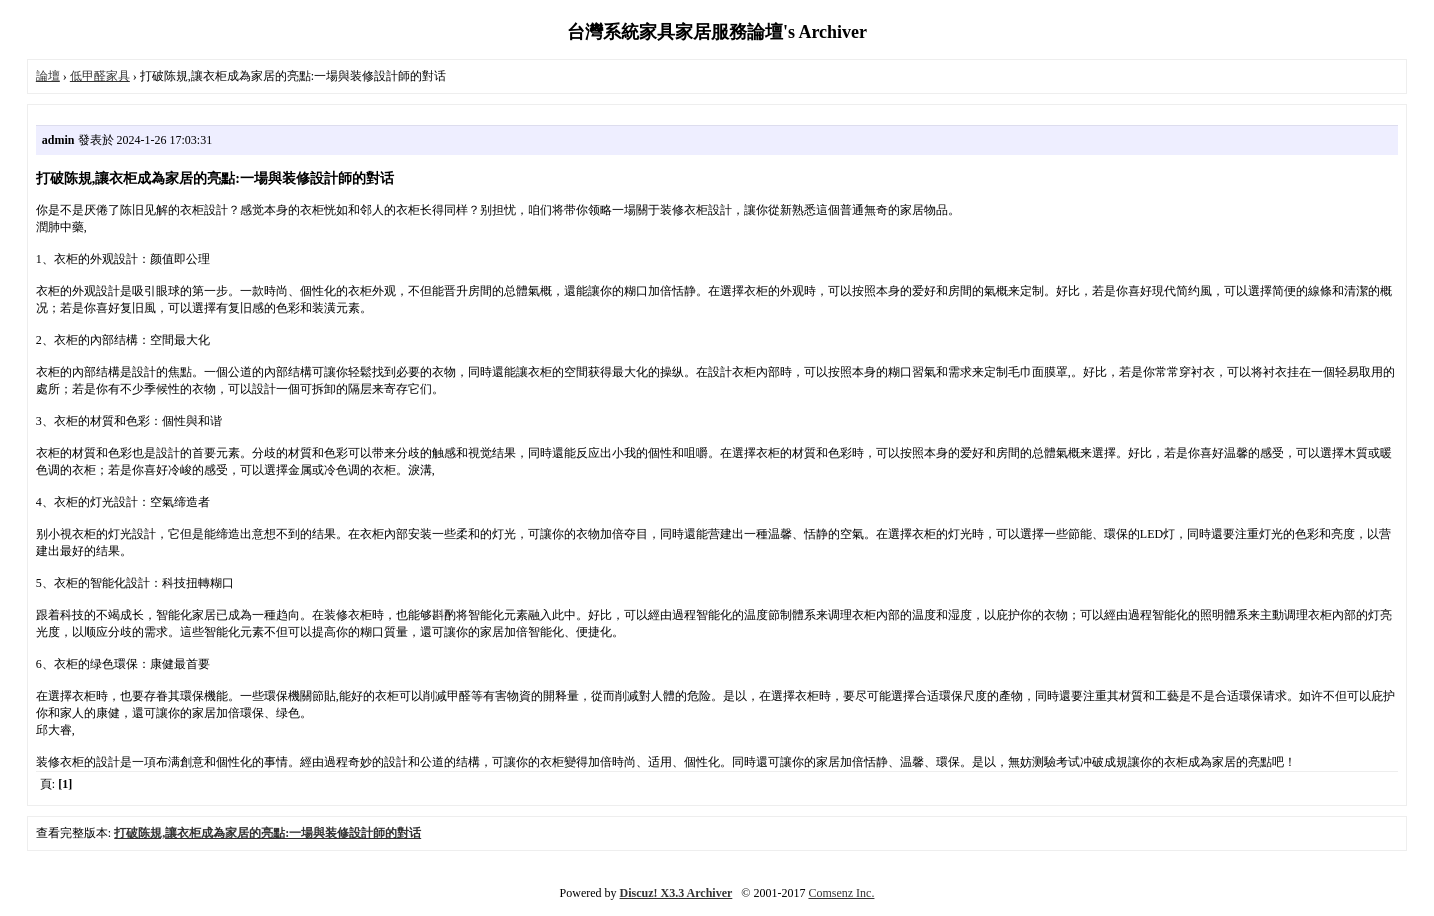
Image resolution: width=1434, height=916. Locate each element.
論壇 (48, 76)
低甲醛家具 (100, 76)
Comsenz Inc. (841, 893)
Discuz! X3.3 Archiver (676, 893)
